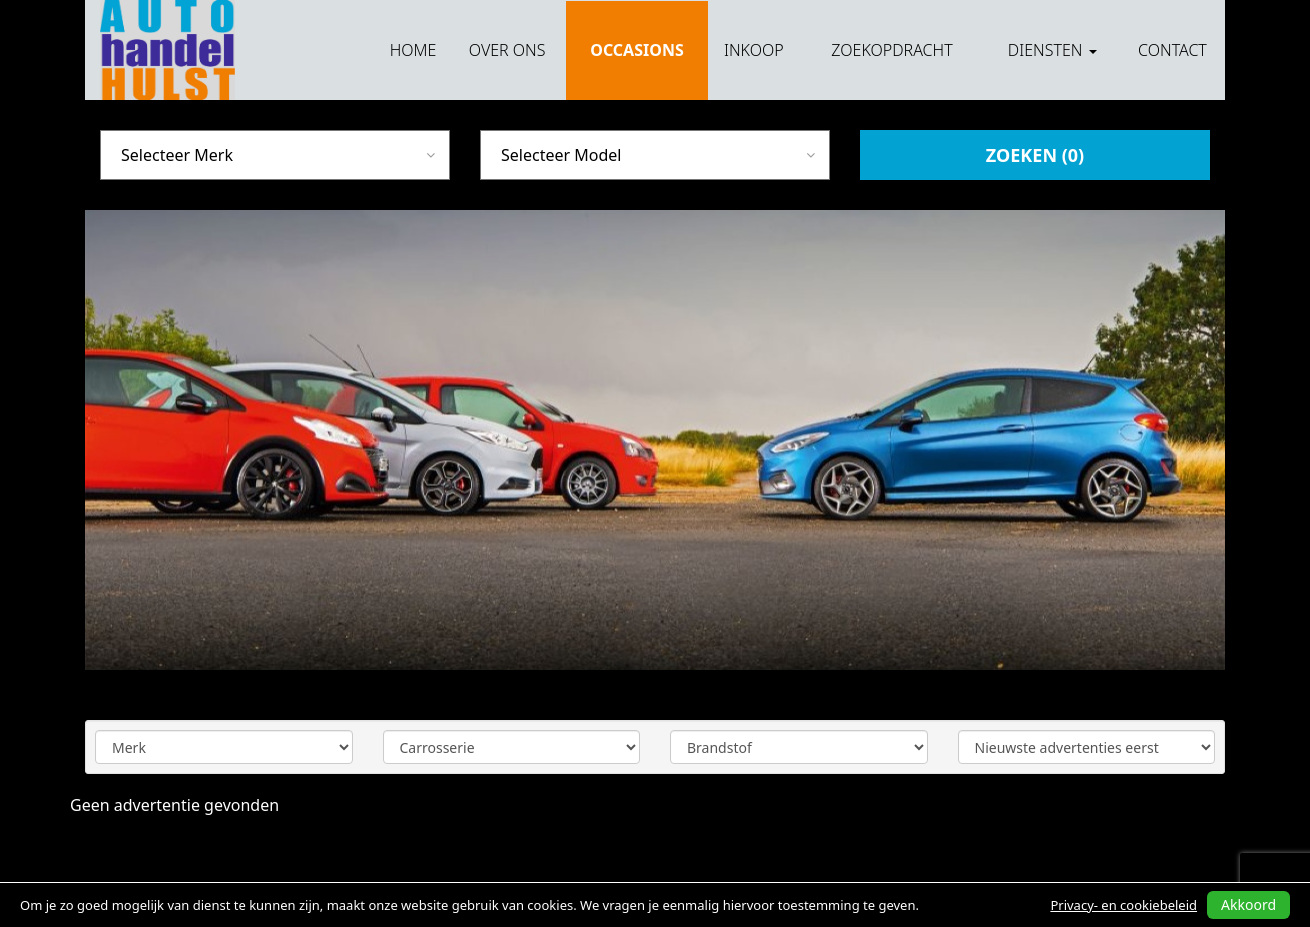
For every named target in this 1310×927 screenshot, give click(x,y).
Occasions (636, 50)
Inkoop (754, 50)
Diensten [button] (1052, 50)
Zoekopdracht (891, 50)
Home (413, 50)
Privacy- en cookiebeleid (1123, 905)
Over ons (507, 50)
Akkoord (1248, 904)
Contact (1172, 50)
